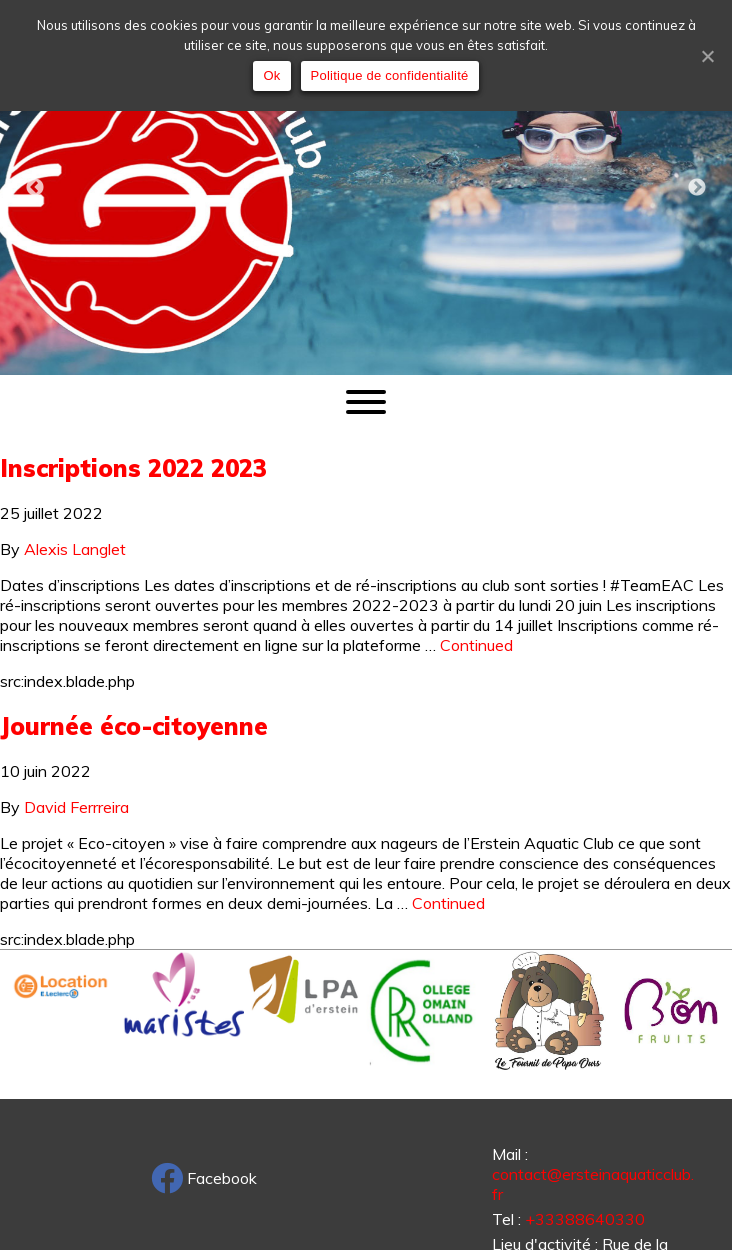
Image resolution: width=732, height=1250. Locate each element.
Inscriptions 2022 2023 (133, 468)
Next (697, 188)
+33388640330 (585, 1219)
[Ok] (707, 56)
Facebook (204, 1178)
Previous (35, 188)
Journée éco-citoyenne (134, 726)
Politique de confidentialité (390, 75)
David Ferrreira (76, 807)
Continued (476, 645)
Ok (271, 75)
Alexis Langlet (75, 549)
